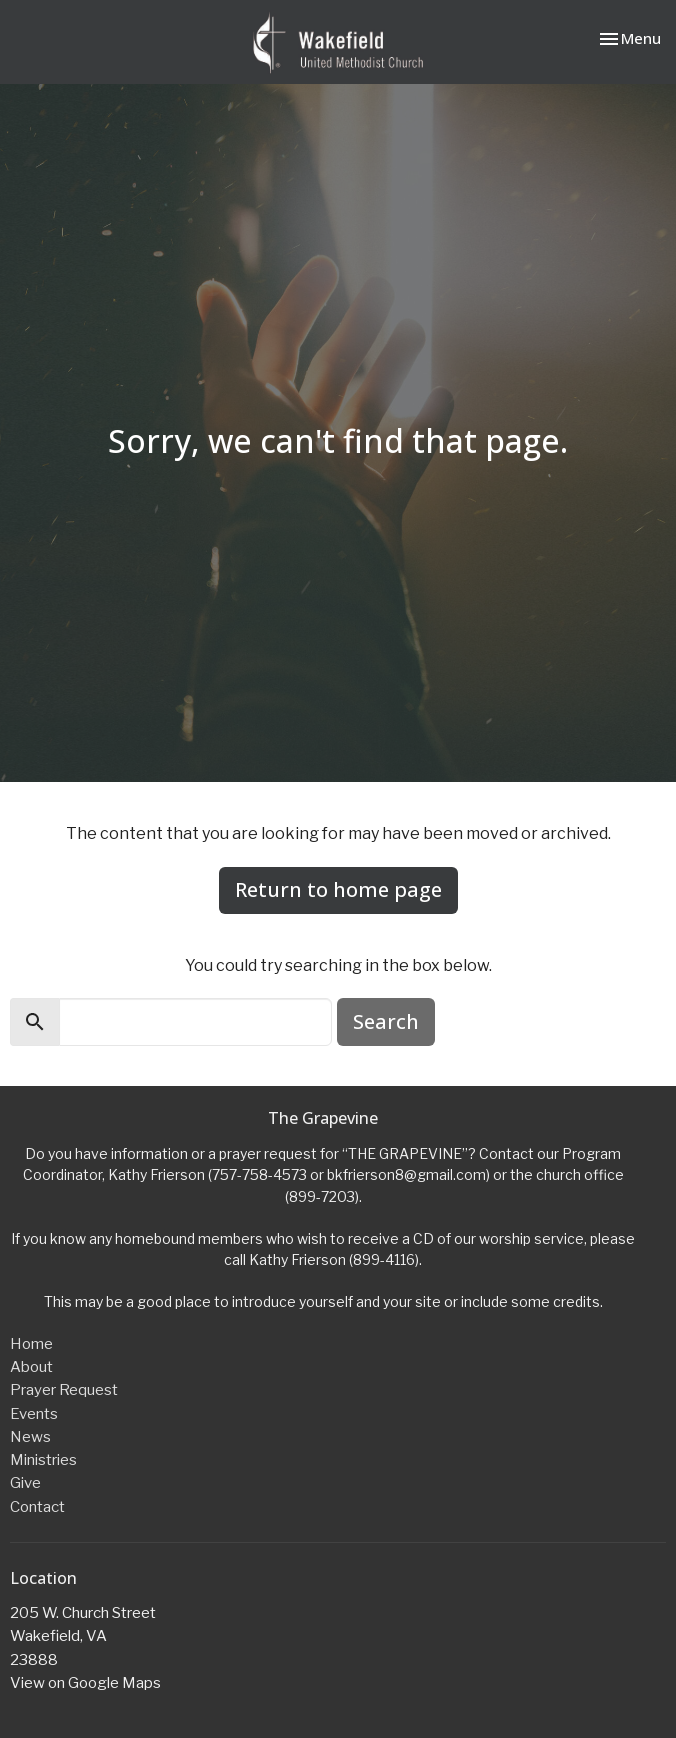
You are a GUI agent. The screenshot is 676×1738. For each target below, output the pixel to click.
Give (25, 1483)
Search (386, 1021)
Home (31, 1344)
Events (34, 1414)
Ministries (43, 1460)
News (30, 1437)
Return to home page (338, 889)
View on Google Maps (85, 1683)
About (31, 1367)
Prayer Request (64, 1390)
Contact (37, 1507)
